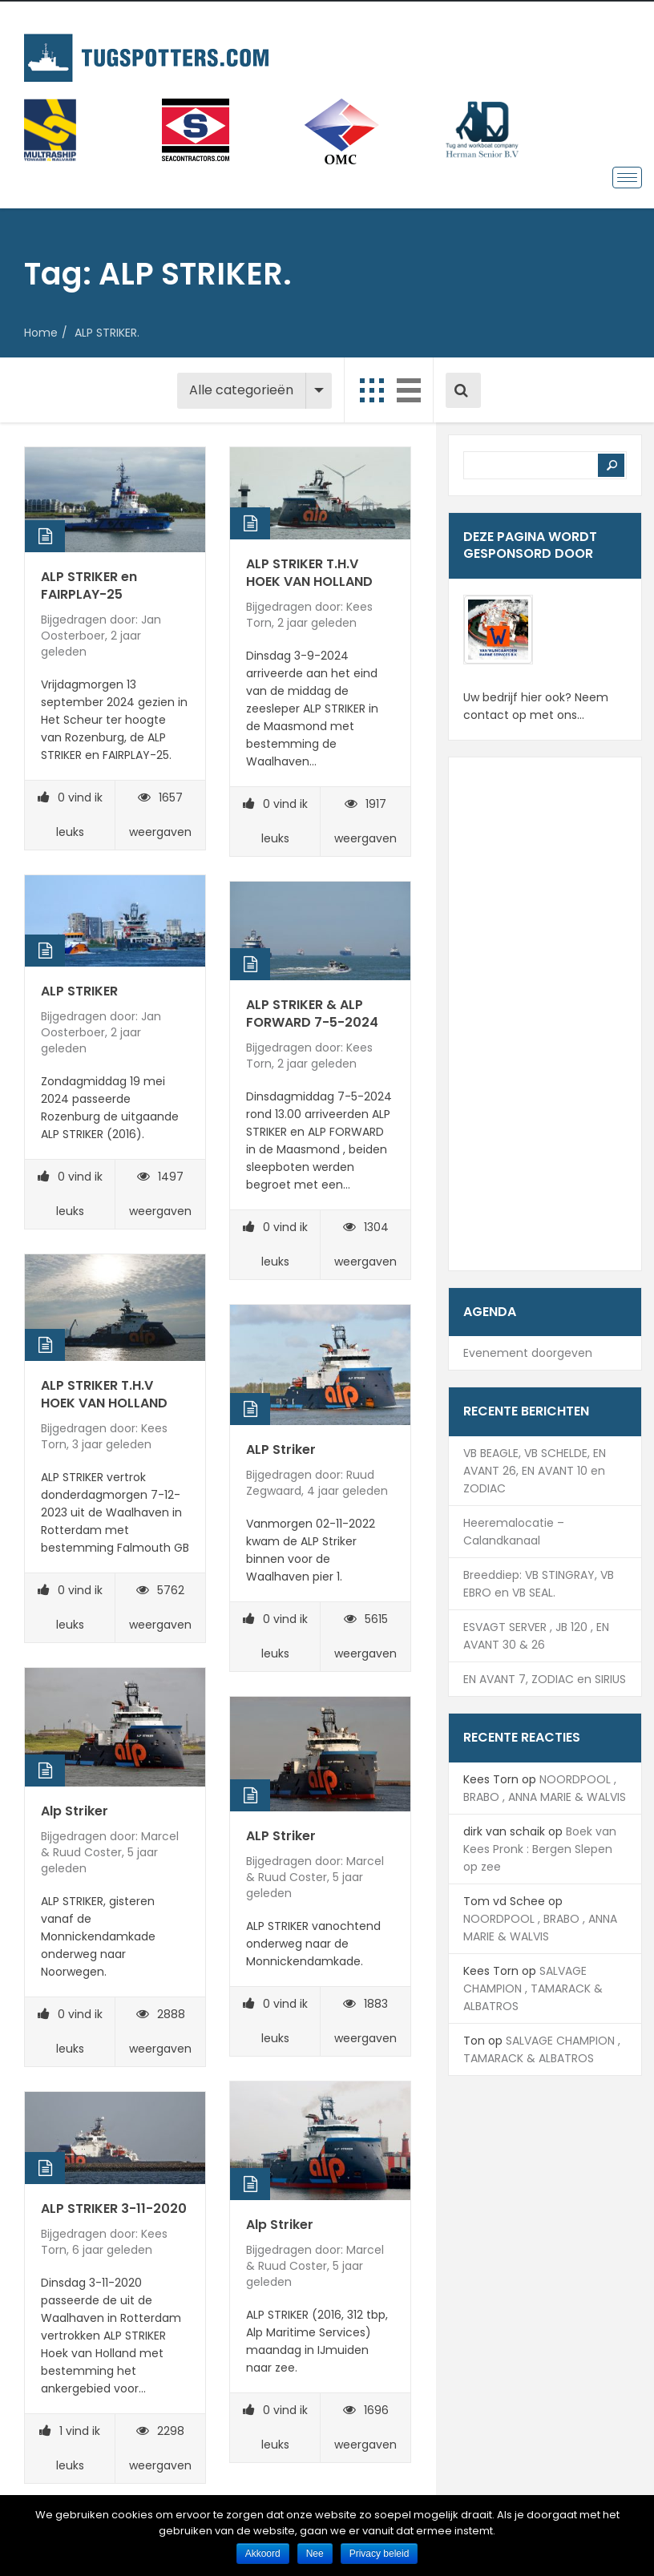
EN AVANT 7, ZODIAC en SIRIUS (544, 1679)
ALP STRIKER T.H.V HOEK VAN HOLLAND (309, 573)
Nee (315, 2553)
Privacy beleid (379, 2553)
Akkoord (263, 2553)
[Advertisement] (545, 1013)
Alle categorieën (241, 390)
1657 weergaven (160, 814)
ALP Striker (281, 1449)
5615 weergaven (365, 1636)
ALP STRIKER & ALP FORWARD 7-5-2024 (312, 1013)
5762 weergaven (160, 1607)
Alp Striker (74, 1811)
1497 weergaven (160, 1194)
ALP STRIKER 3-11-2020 (114, 2208)
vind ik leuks (70, 814)
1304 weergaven (365, 1244)
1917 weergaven (365, 821)
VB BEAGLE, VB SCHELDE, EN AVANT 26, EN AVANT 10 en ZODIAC (534, 1470)
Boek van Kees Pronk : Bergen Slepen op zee (539, 1849)
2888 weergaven (160, 2031)
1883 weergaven (365, 2021)
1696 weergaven (365, 2427)
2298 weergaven (160, 2448)
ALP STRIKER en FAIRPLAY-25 (89, 585)
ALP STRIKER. (107, 333)
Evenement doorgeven (527, 1353)
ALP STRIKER (79, 991)
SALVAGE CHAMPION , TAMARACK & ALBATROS (533, 1988)
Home (41, 333)
